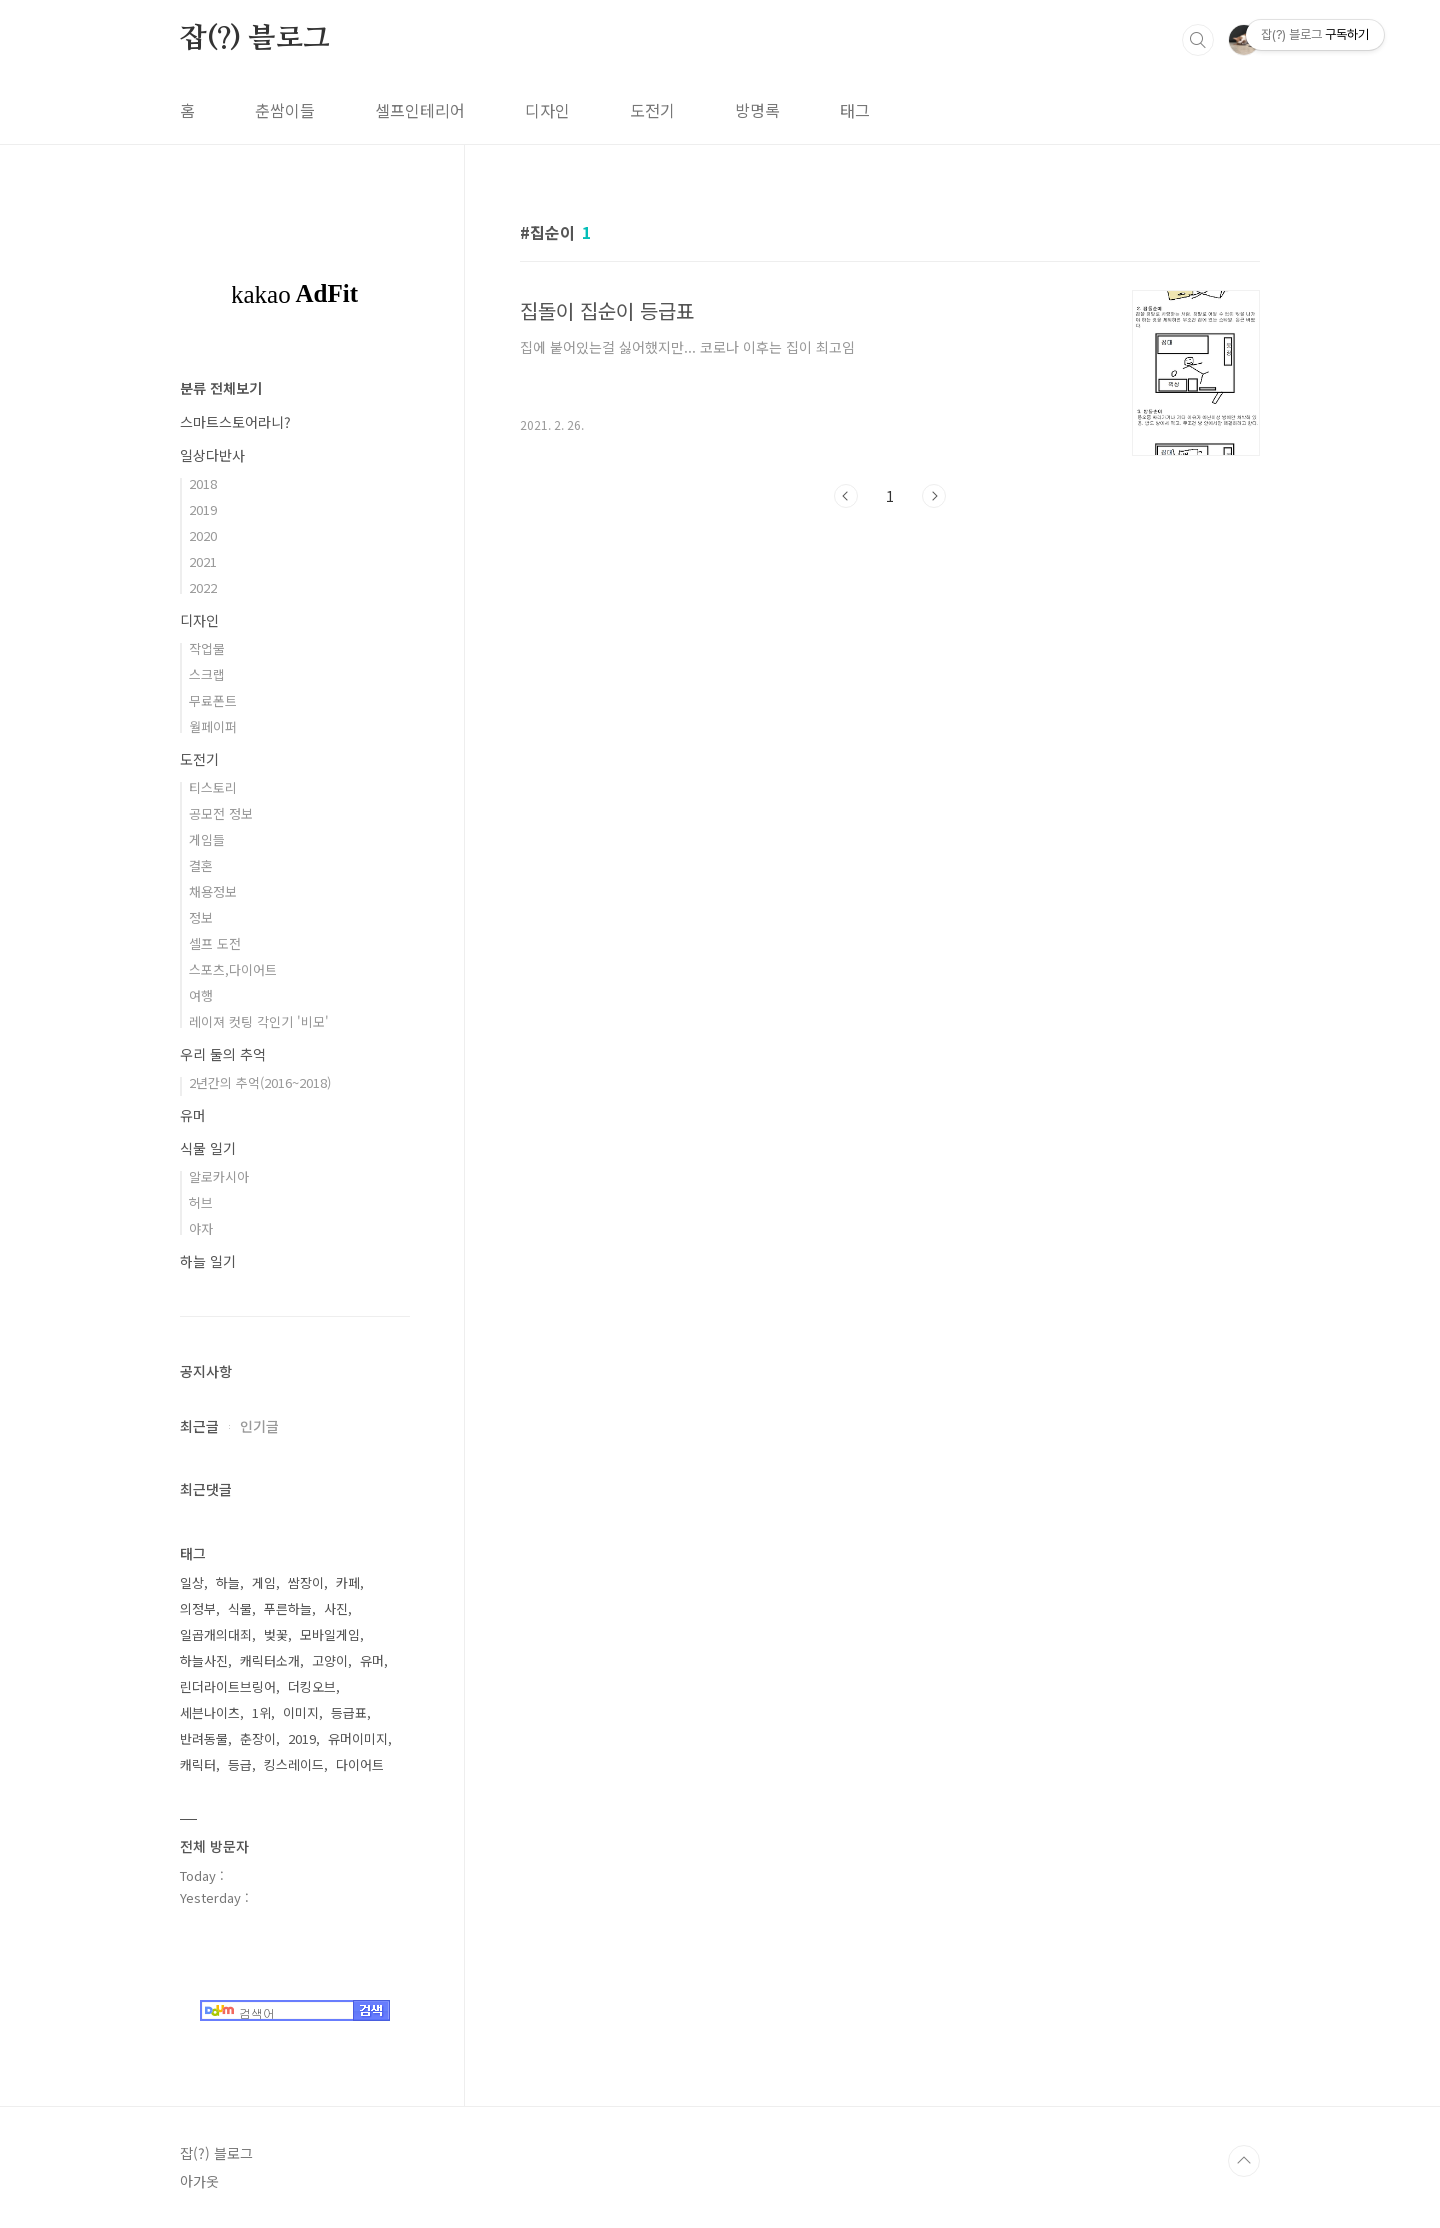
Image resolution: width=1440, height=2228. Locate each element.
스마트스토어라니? (235, 422)
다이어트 (360, 1764)
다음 (934, 496)
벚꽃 (276, 1634)
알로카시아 (219, 1176)
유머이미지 (358, 1738)
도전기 (652, 110)
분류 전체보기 (221, 388)
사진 (336, 1608)
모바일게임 (330, 1634)
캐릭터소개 (270, 1660)
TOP (1244, 2161)
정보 (201, 917)
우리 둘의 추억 (223, 1054)
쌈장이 (306, 1582)
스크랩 (207, 674)
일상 (192, 1582)
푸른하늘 (288, 1608)
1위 (261, 1712)
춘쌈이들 (285, 110)
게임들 (207, 839)
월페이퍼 (213, 726)
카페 (348, 1582)
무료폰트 (213, 700)
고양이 (330, 1660)
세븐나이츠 (210, 1712)
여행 (201, 995)
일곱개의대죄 (216, 1634)
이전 (846, 496)
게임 (264, 1582)
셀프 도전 (215, 943)
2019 (203, 509)
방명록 (757, 110)
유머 (193, 1115)
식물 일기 (208, 1148)
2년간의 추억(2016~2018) (260, 1082)
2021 (203, 561)
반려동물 (204, 1738)
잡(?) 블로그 (254, 39)
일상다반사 (212, 455)
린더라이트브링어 (228, 1686)
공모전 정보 (221, 813)
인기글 (259, 1426)
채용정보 (213, 891)
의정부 (198, 1608)
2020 (203, 535)
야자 (201, 1228)
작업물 (207, 648)
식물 (240, 1608)
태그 (855, 110)
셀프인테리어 (420, 110)
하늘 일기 (208, 1261)
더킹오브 (312, 1686)
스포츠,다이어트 (233, 969)
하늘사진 (204, 1660)
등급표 (349, 1712)
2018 (203, 483)
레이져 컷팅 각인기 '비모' (259, 1021)
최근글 (199, 1426)
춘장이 (258, 1738)
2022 (203, 587)
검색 (1198, 40)
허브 (201, 1202)
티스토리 (213, 787)
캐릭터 (198, 1764)
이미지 (301, 1712)
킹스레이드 (294, 1764)
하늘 (228, 1582)
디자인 (547, 110)
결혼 (201, 865)
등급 (240, 1764)
